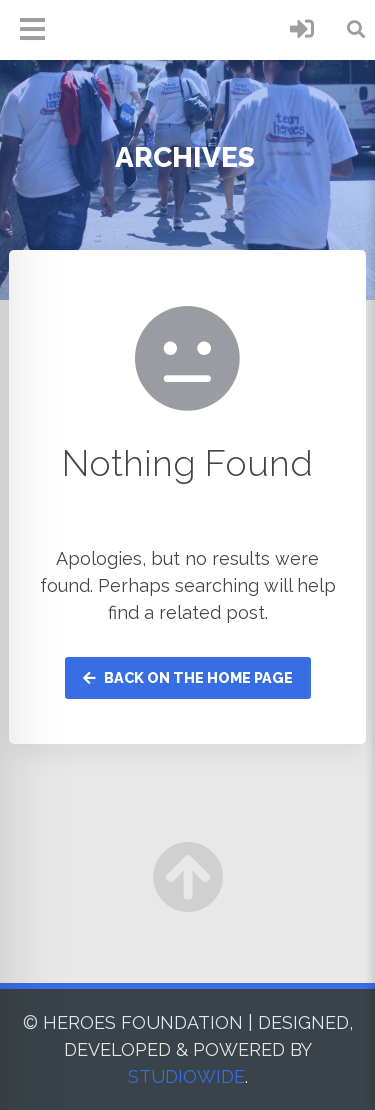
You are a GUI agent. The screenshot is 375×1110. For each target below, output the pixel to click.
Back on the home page (188, 677)
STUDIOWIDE (186, 1076)
